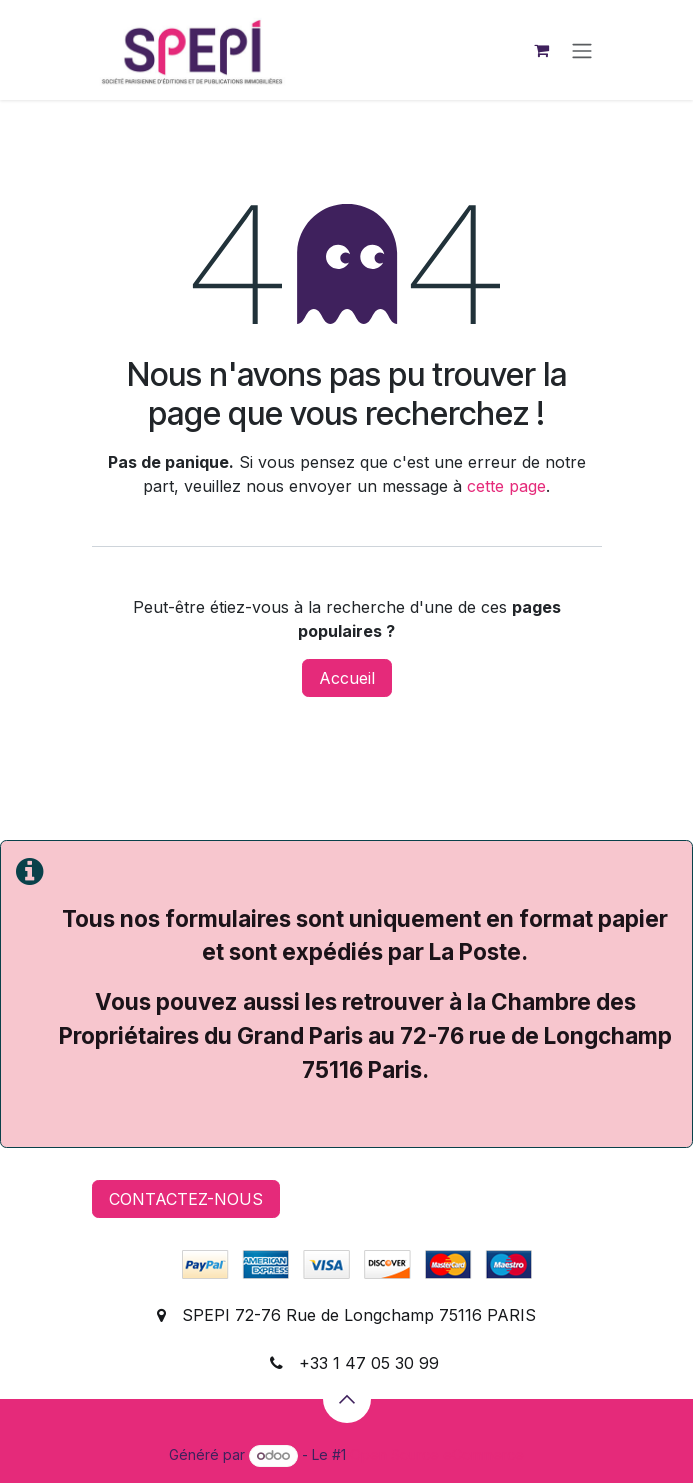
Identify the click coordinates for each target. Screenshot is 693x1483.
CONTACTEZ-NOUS (186, 1199)
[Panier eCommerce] (542, 50)
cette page (506, 486)
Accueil (347, 678)
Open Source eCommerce (437, 1454)
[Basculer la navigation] (582, 50)
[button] (347, 1399)
